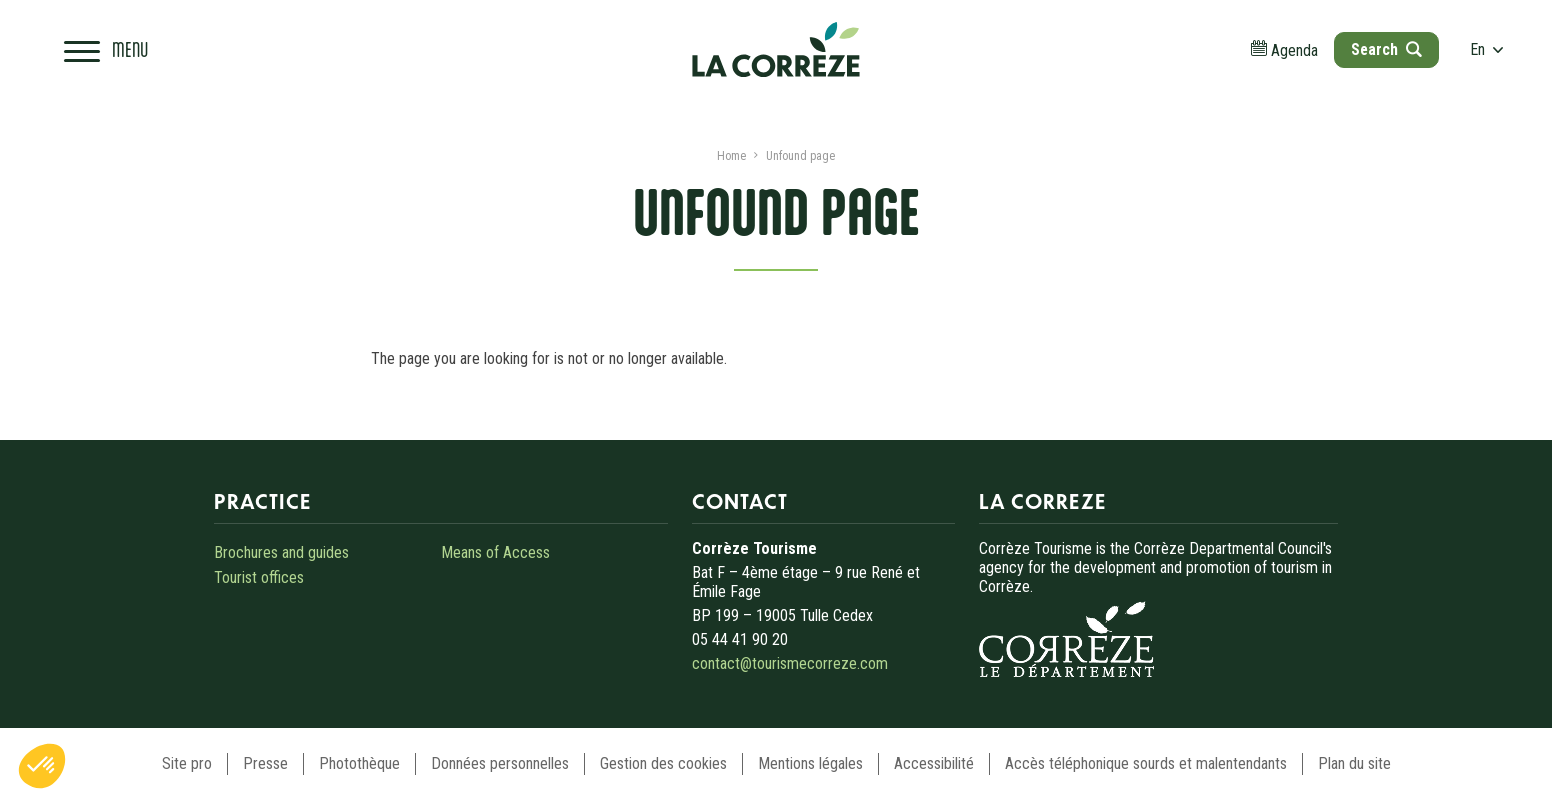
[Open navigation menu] (106, 50)
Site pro (187, 763)
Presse (265, 763)
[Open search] (1386, 50)
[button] (42, 766)
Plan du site (1354, 763)
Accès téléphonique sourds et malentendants (1146, 763)
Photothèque (359, 763)
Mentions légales (810, 763)
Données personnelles (500, 763)
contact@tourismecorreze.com (790, 663)
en (1487, 49)
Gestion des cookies (663, 763)
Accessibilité (934, 763)
